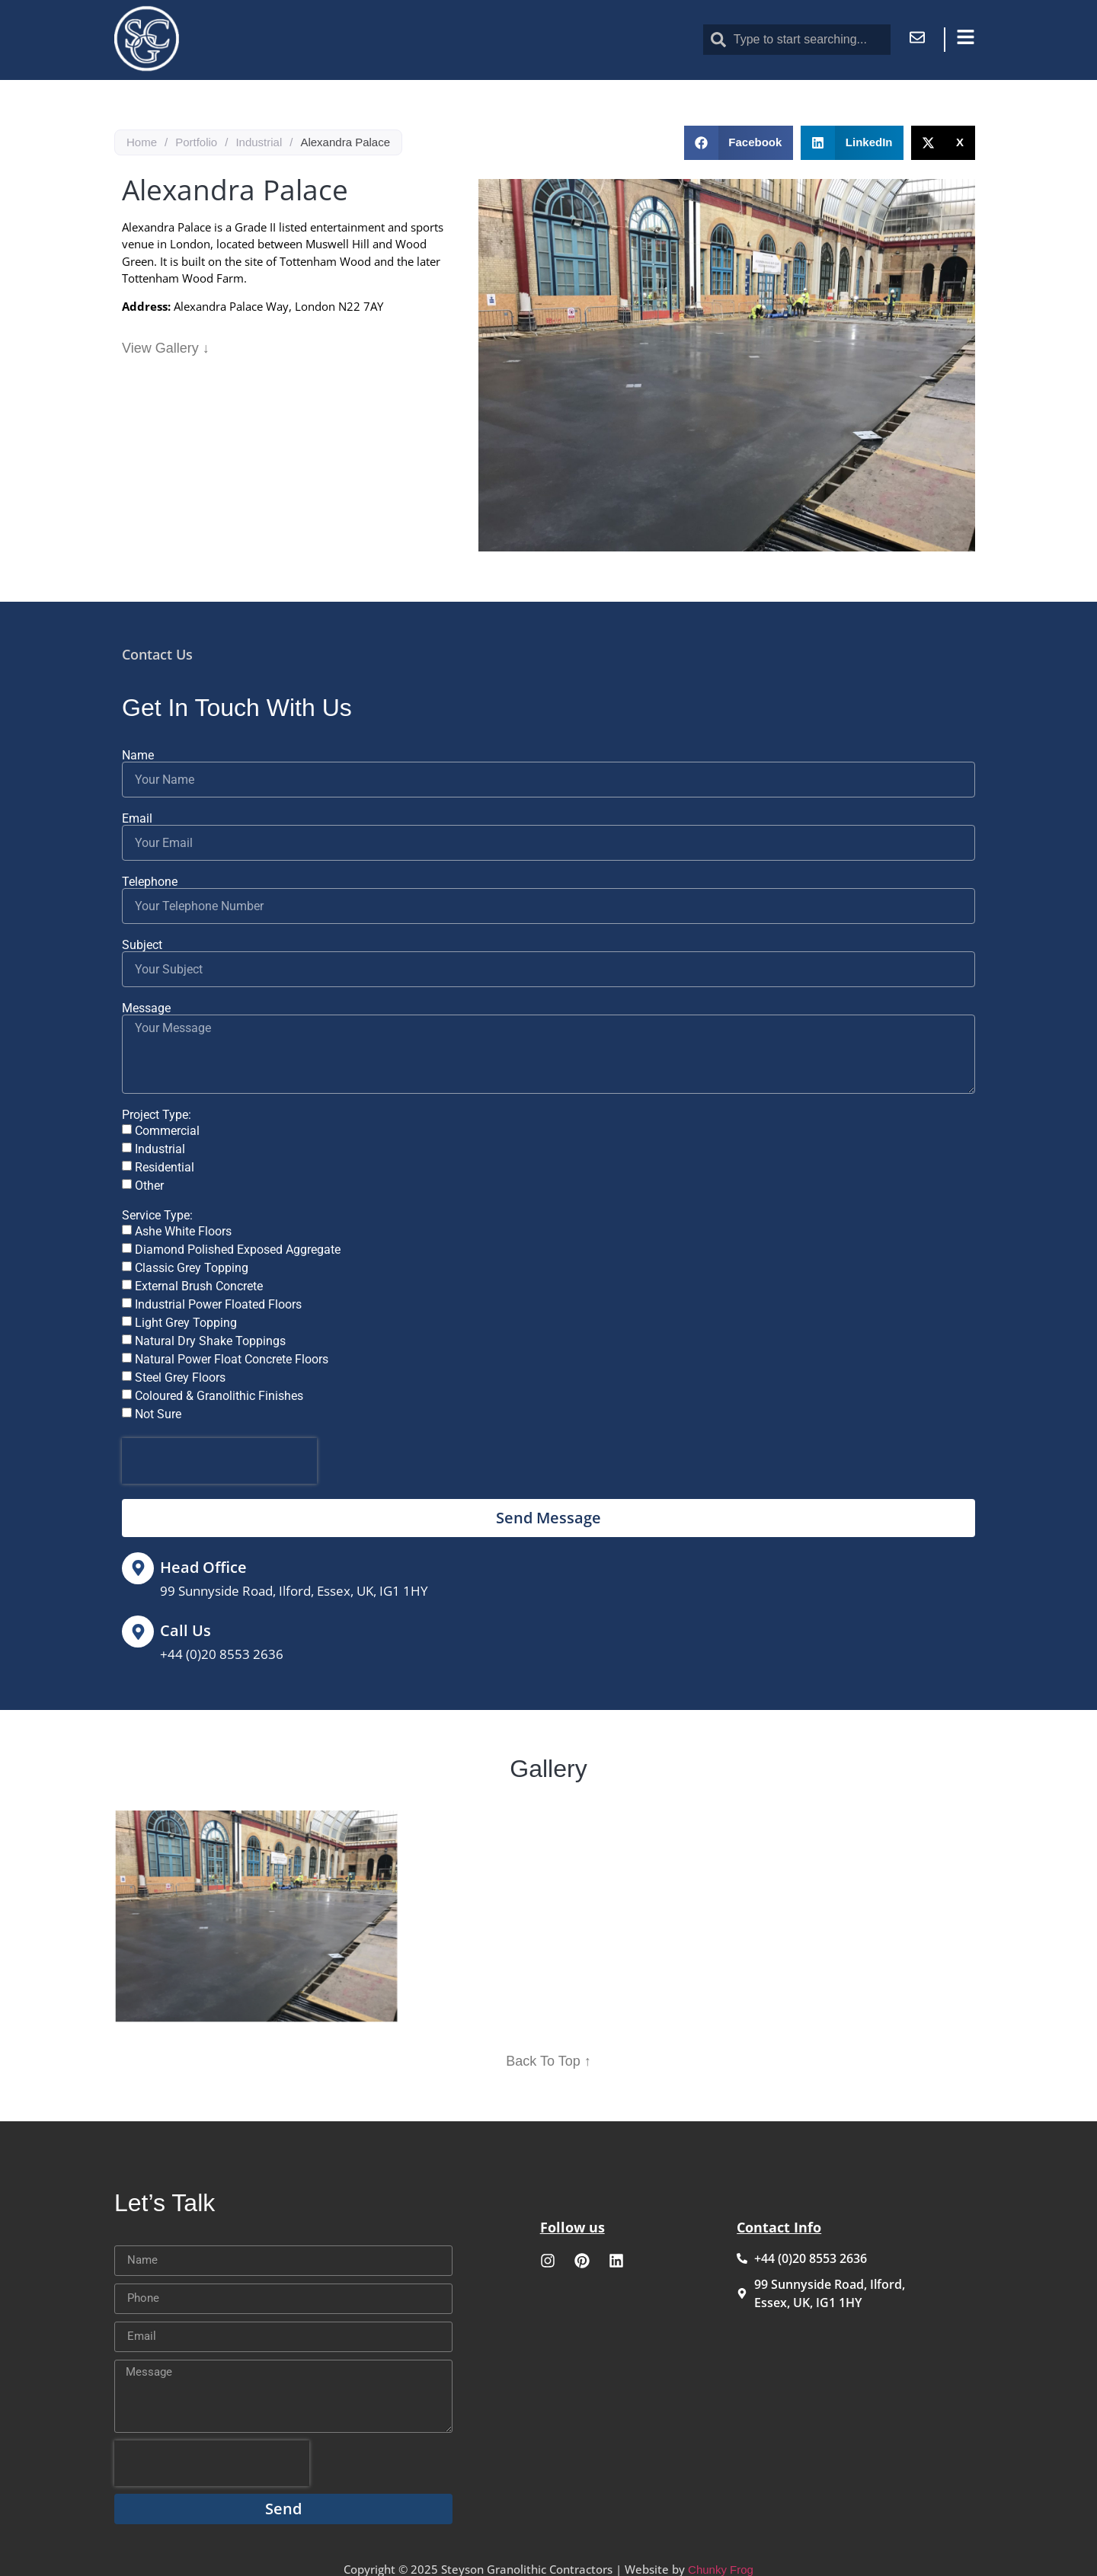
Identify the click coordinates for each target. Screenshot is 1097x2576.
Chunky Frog (720, 2569)
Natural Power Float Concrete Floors (231, 1359)
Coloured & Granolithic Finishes (219, 1396)
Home (141, 142)
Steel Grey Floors (180, 1377)
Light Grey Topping (186, 1322)
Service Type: (157, 1216)
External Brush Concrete (199, 1286)
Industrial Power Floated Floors (218, 1304)
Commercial (167, 1130)
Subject (142, 945)
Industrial (258, 142)
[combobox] (797, 39)
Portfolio (196, 142)
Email (137, 819)
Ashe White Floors (183, 1231)
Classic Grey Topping (191, 1268)
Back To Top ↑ (548, 2061)
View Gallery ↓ (165, 348)
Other (149, 1185)
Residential (164, 1167)
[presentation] (219, 1461)
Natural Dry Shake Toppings (210, 1341)
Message (146, 1008)
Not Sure (158, 1414)
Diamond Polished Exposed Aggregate (238, 1249)
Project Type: (156, 1115)
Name (138, 755)
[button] (739, 143)
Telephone (150, 882)
